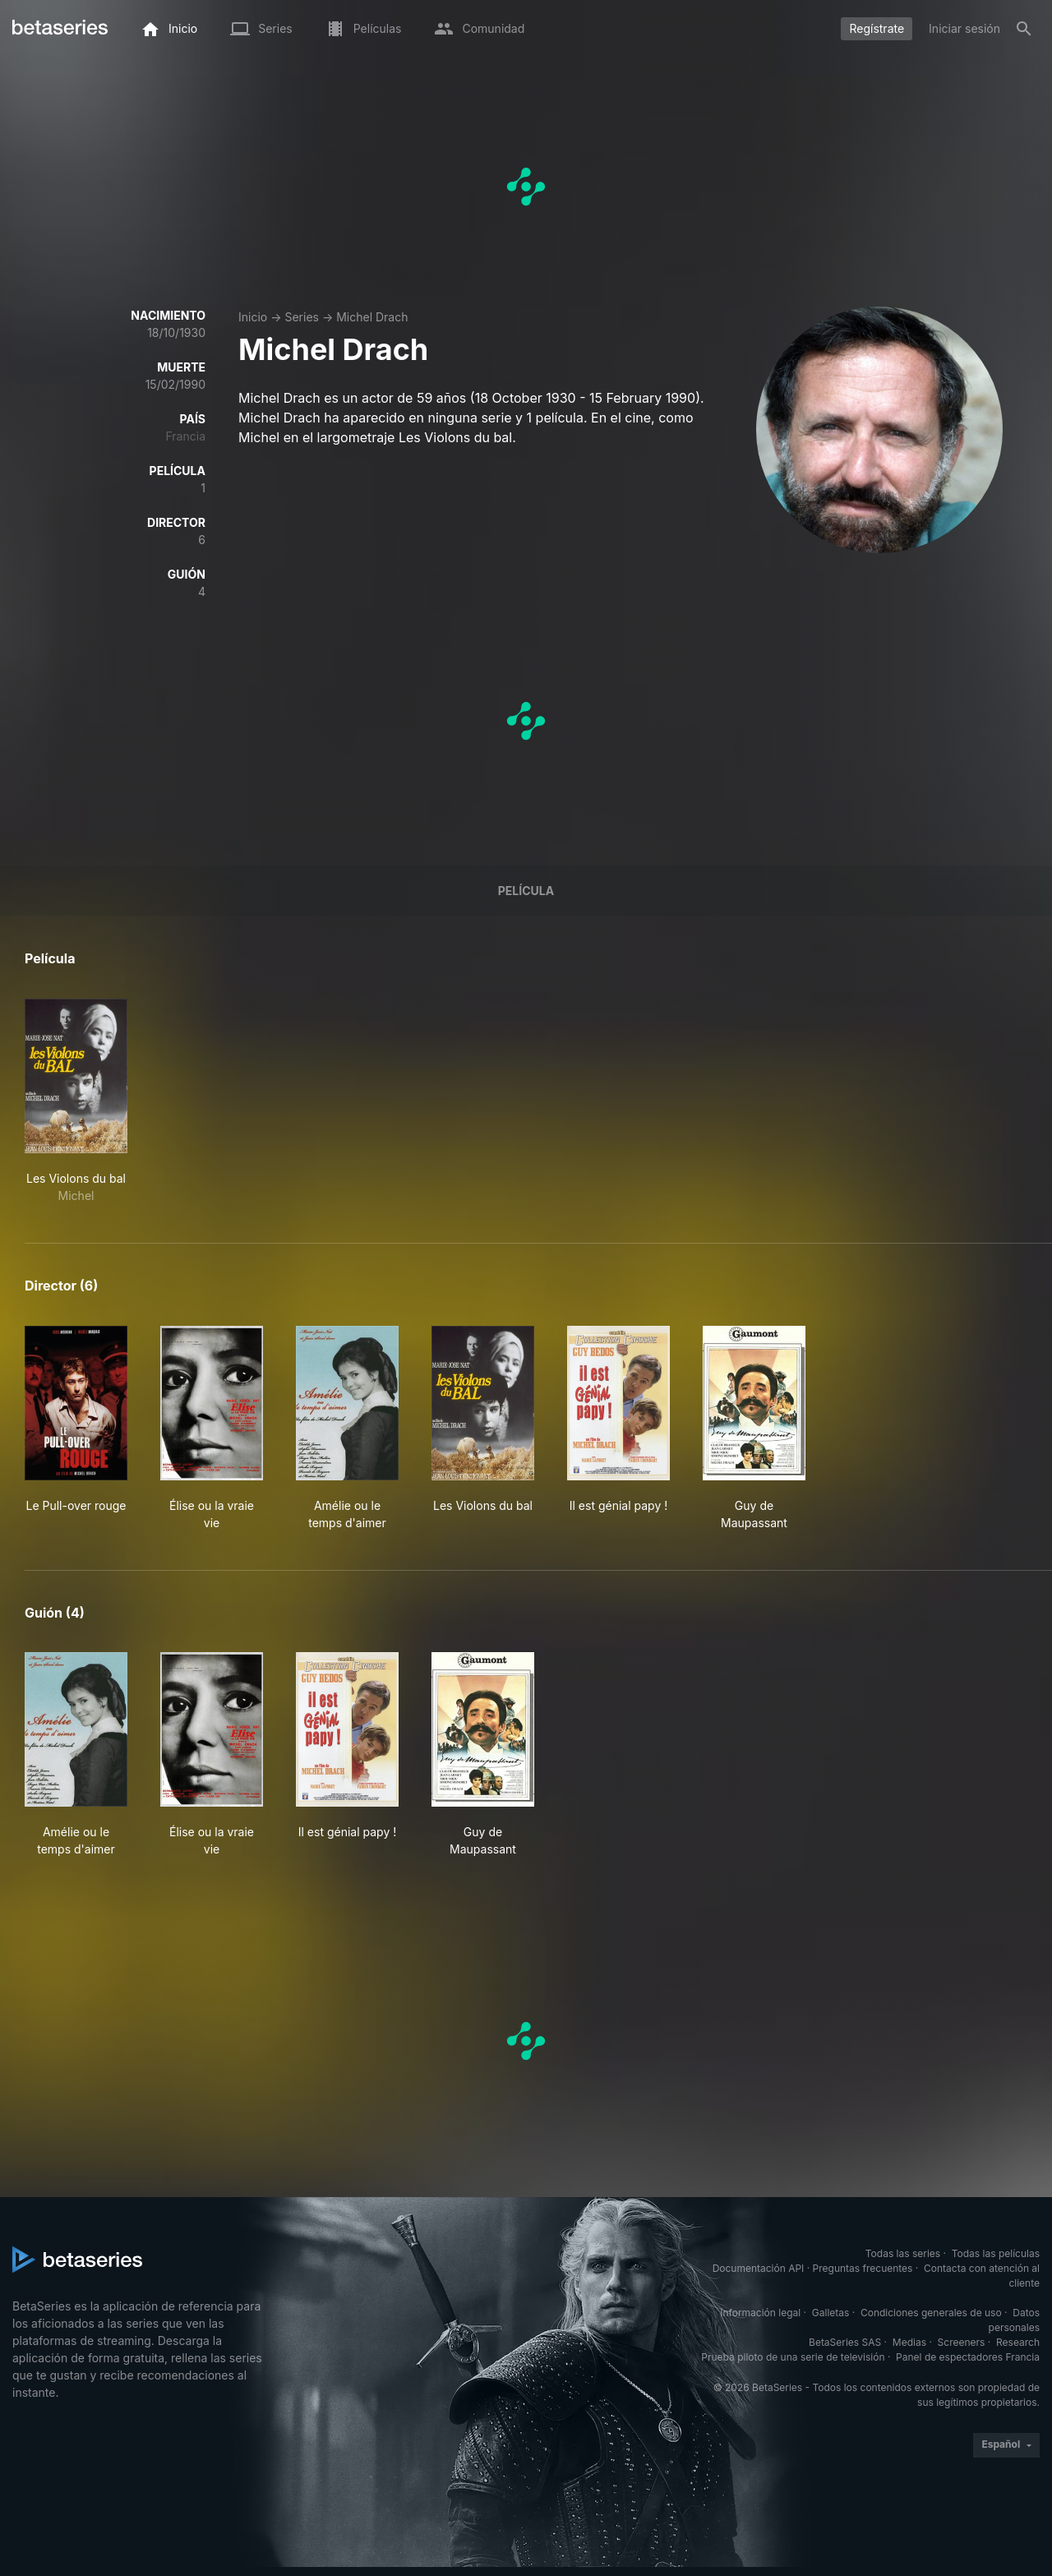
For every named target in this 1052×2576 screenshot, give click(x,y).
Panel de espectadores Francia (968, 2357)
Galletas (831, 2312)
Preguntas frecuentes (863, 2268)
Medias (909, 2342)
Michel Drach (372, 317)
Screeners (961, 2342)
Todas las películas (996, 2253)
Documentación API (759, 2268)
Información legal (760, 2312)
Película (526, 891)
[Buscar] (1024, 28)
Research (1018, 2342)
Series (301, 317)
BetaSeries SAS (845, 2342)
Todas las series (902, 2253)
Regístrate (876, 28)
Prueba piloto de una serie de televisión (792, 2357)
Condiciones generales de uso (931, 2312)
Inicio (252, 317)
